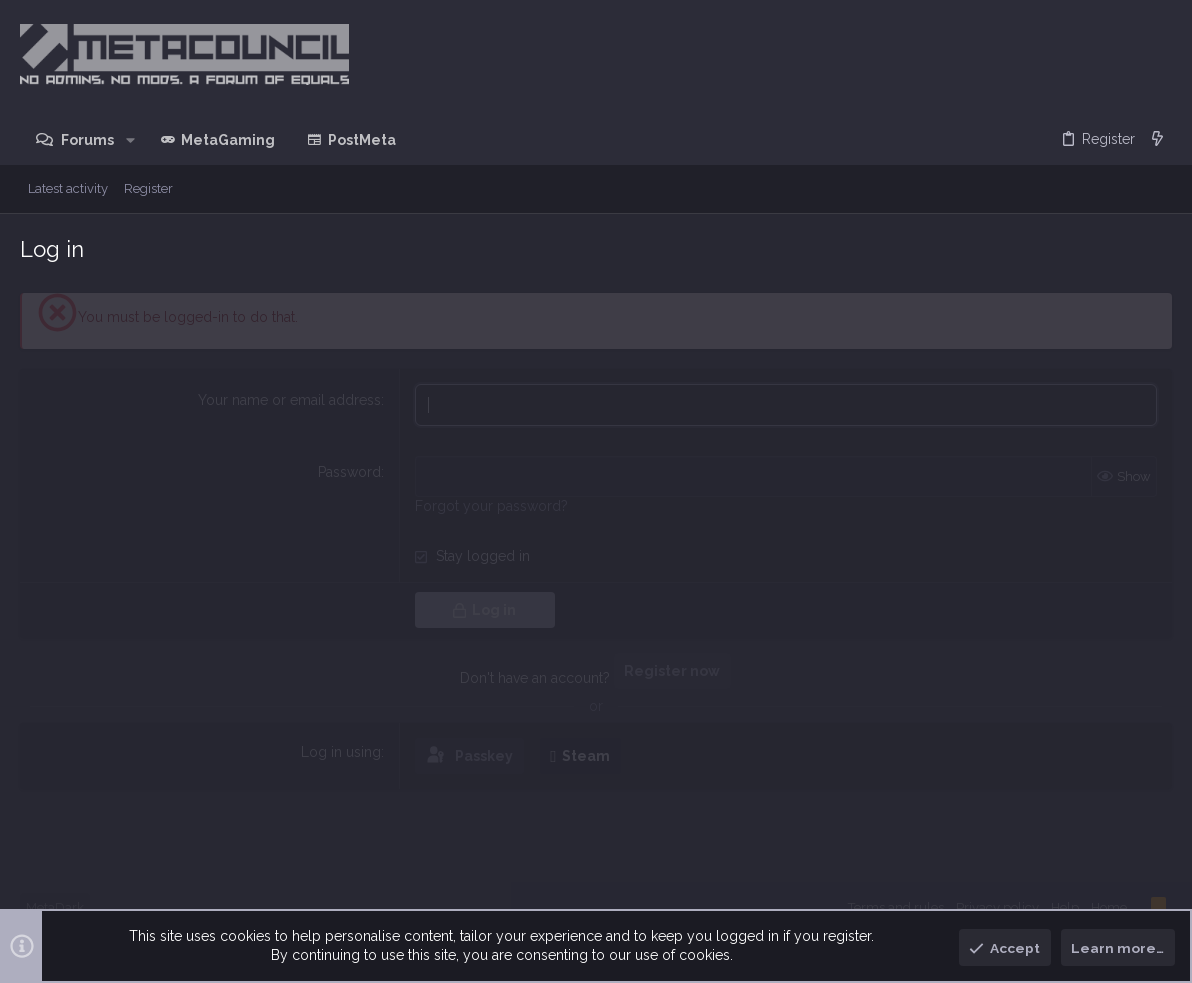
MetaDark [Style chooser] (55, 907)
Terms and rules (896, 907)
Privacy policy (997, 907)
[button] (129, 140)
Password (349, 471)
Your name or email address (289, 400)
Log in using (341, 751)
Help (1065, 907)
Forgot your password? (491, 506)
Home (1109, 907)
